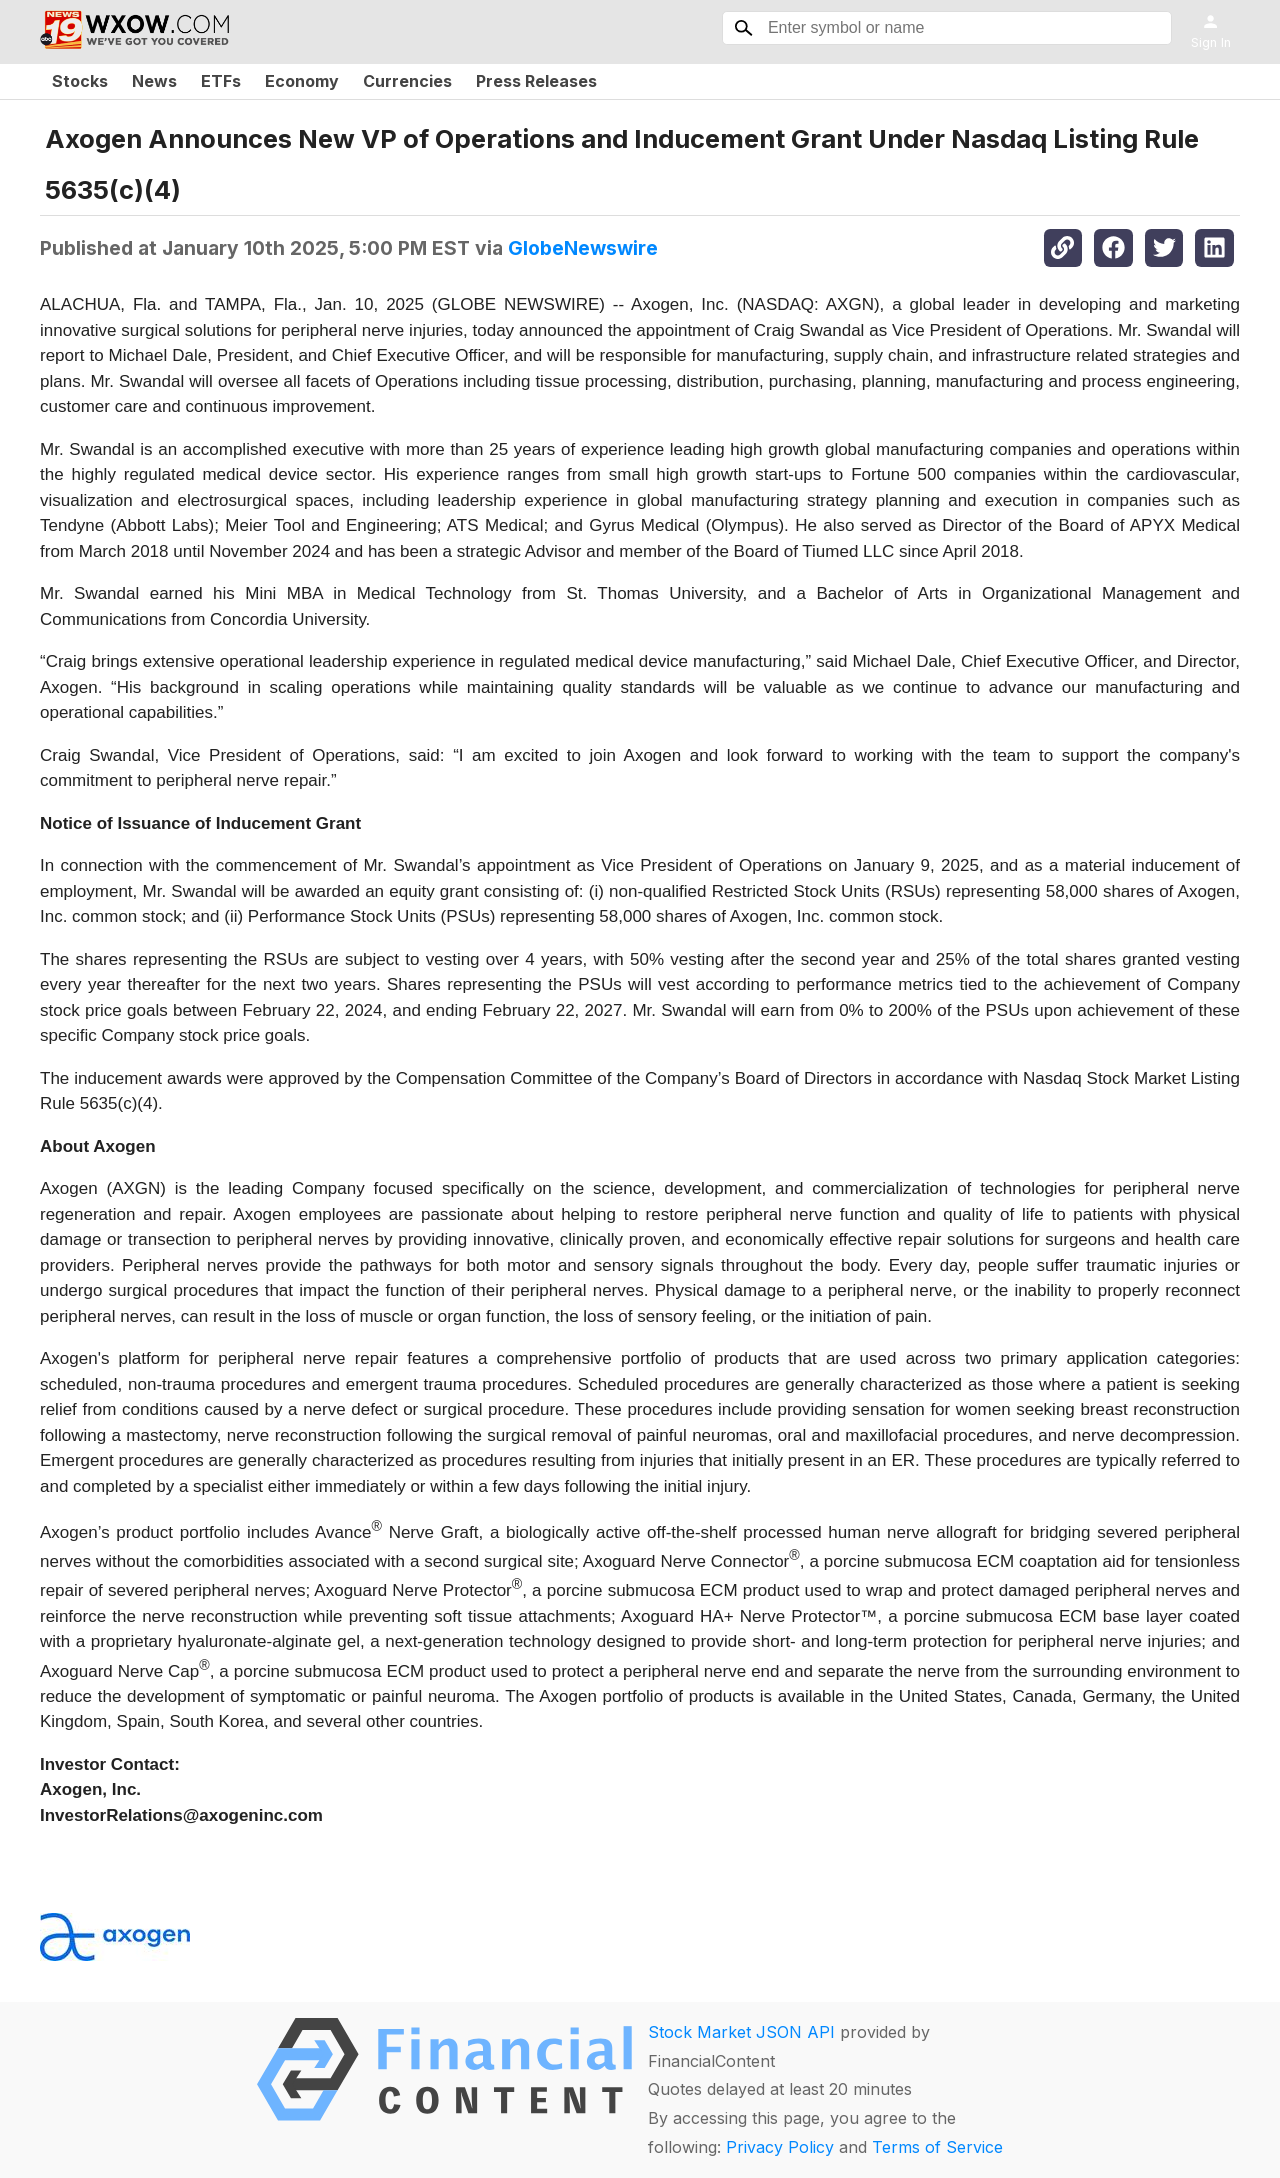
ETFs (221, 81)
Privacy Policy (780, 2147)
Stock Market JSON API (741, 2032)
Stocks (80, 81)
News (154, 81)
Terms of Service (937, 2147)
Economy (302, 81)
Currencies (407, 81)
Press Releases (536, 81)
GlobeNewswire (583, 248)
